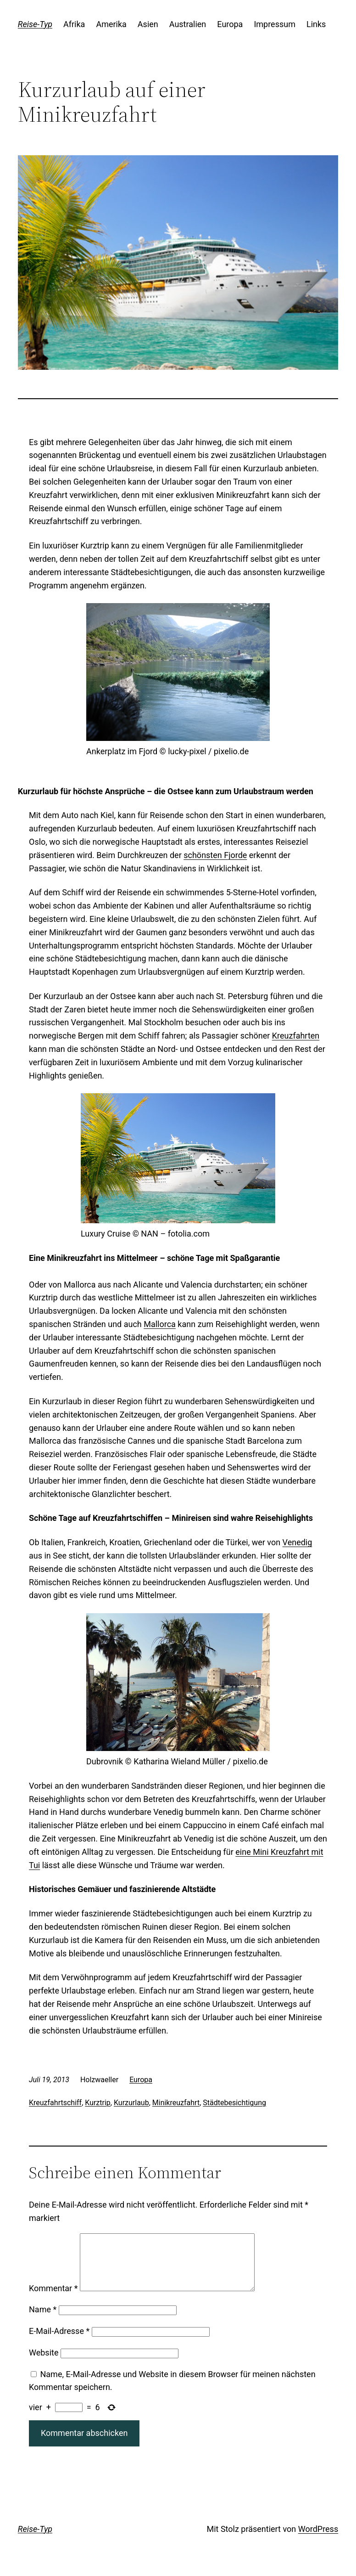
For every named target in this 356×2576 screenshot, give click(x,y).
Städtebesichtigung (234, 2102)
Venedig (297, 1542)
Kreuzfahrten (296, 1035)
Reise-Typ (35, 24)
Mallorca (160, 1324)
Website (43, 2363)
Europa (140, 2079)
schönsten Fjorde (215, 855)
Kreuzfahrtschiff (55, 2102)
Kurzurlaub (131, 2102)
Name (42, 2320)
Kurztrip (98, 2102)
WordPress (318, 2540)
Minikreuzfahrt (176, 2102)
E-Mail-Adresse (59, 2342)
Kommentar (53, 2299)
